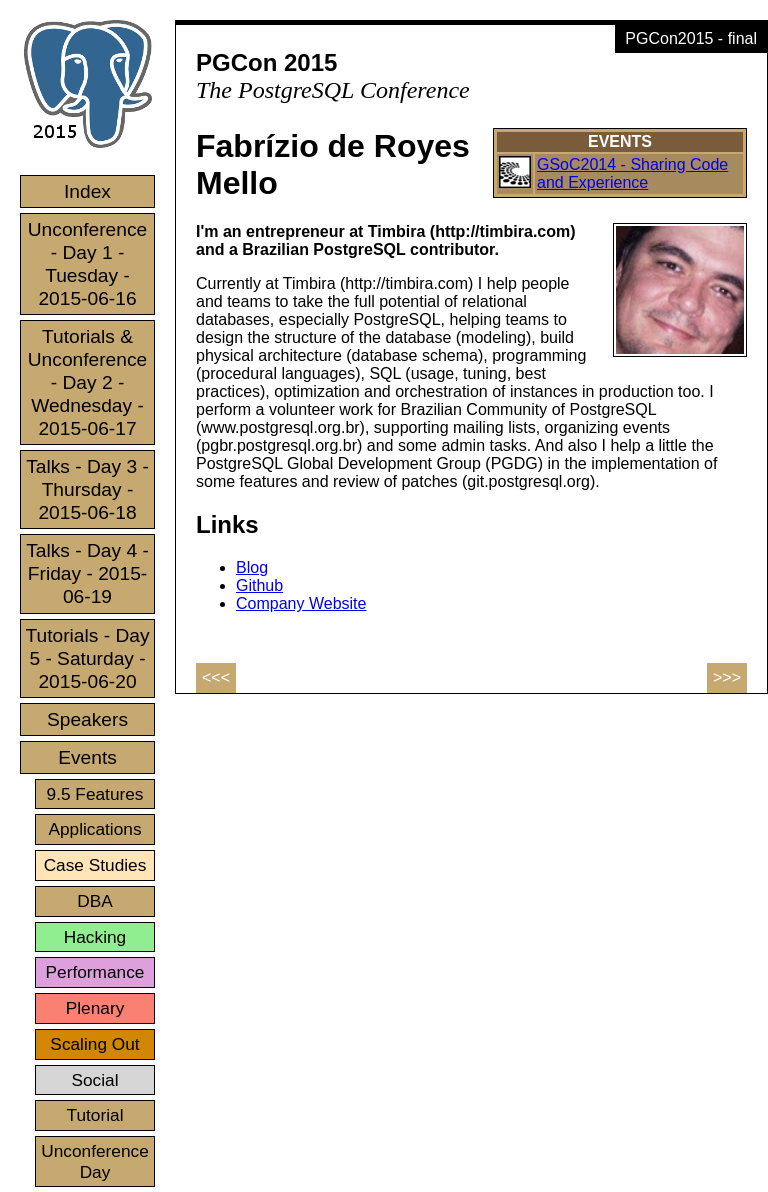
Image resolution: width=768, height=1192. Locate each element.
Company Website (301, 603)
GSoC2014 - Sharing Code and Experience (632, 173)
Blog (252, 567)
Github (259, 585)
